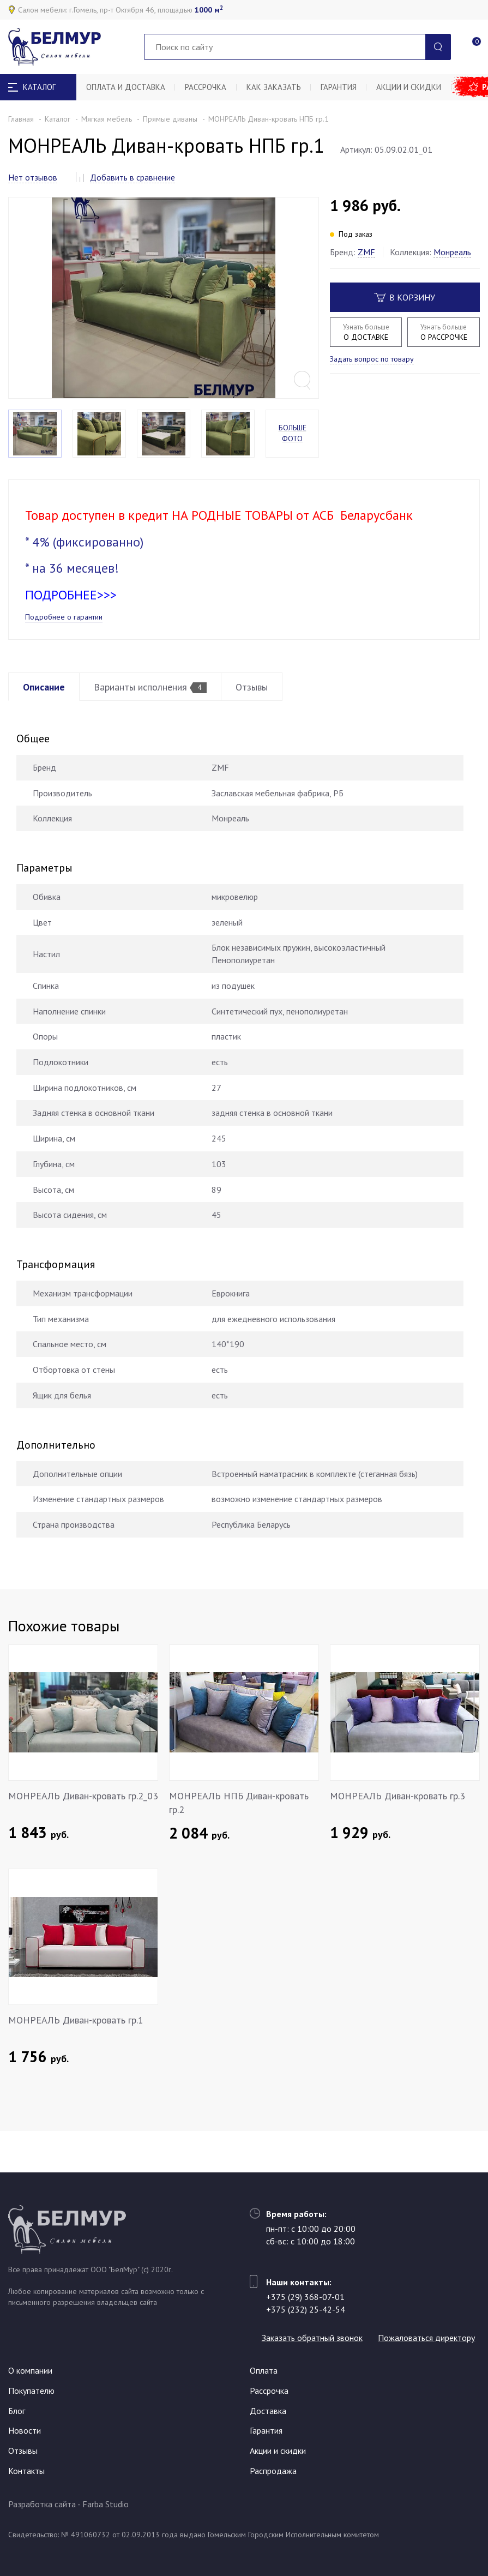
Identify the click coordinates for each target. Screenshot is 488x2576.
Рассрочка (209, 87)
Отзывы (262, 710)
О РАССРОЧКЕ (443, 331)
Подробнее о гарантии (64, 640)
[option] (163, 309)
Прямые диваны (170, 119)
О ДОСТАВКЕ (366, 331)
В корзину (404, 297)
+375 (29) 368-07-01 (305, 2278)
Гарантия (346, 87)
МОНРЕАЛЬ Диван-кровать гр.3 (397, 1818)
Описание (46, 710)
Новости (24, 2430)
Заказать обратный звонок (316, 2319)
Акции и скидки (417, 87)
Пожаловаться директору (314, 2338)
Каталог (57, 119)
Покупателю (31, 2390)
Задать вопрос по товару (372, 359)
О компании (30, 2370)
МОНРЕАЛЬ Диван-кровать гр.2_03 (83, 1818)
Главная (21, 119)
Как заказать (278, 87)
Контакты (26, 2470)
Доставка (268, 2410)
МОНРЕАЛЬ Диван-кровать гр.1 (75, 2043)
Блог (16, 2410)
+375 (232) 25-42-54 (305, 2290)
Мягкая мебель (106, 119)
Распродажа (273, 2470)
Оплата (264, 2370)
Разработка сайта (42, 2504)
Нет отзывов (32, 177)
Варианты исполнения (156, 710)
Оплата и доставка (126, 87)
